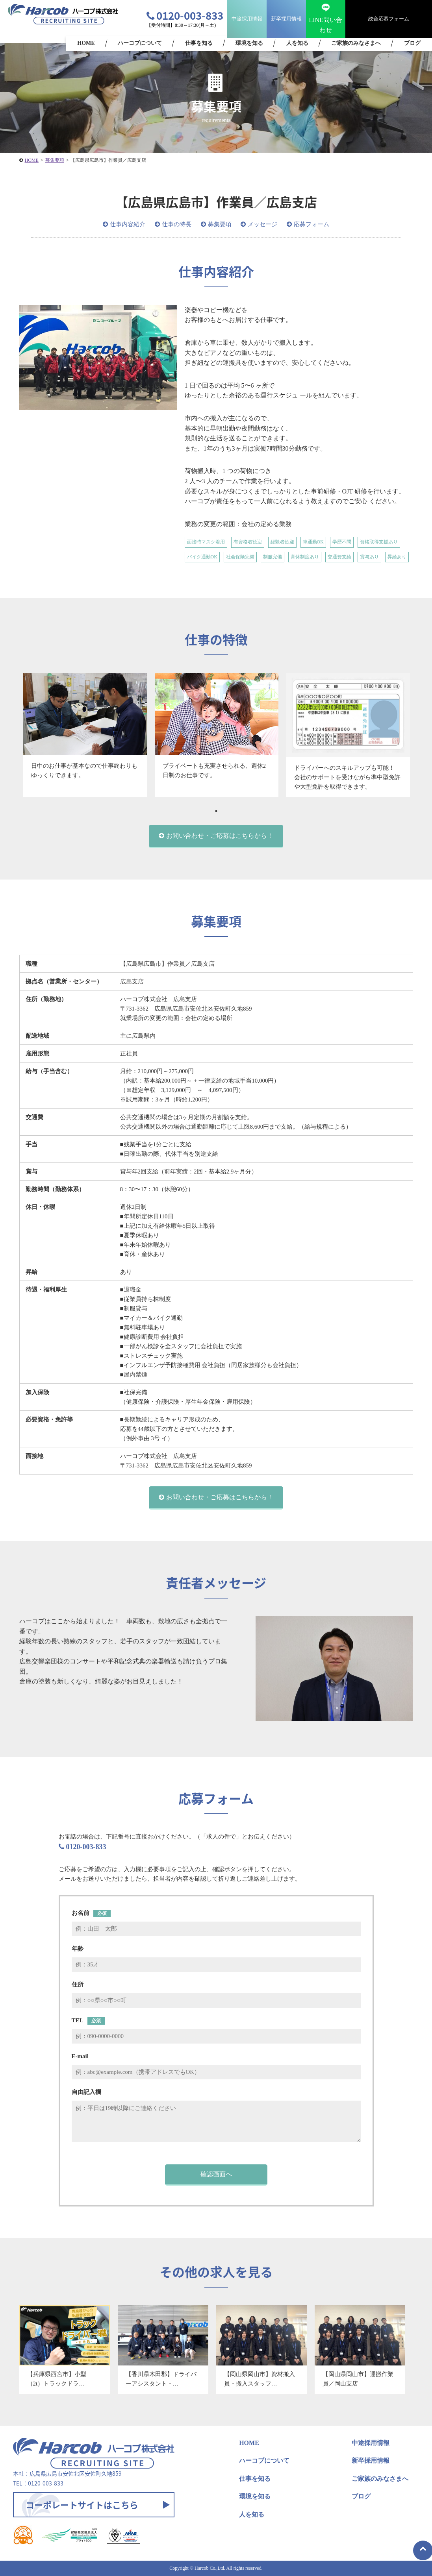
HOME (86, 43)
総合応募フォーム (388, 19)
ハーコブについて (140, 43)
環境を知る (249, 43)
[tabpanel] (85, 735)
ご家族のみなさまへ (356, 43)
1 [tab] (216, 811)
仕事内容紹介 (127, 224)
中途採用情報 (247, 19)
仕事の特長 (176, 224)
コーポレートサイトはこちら (82, 2504)
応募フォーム (311, 224)
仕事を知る (199, 43)
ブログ (412, 43)
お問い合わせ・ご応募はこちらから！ (219, 835)
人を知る (297, 43)
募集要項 (220, 224)
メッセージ (262, 224)
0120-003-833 (184, 15)
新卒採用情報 (286, 19)
